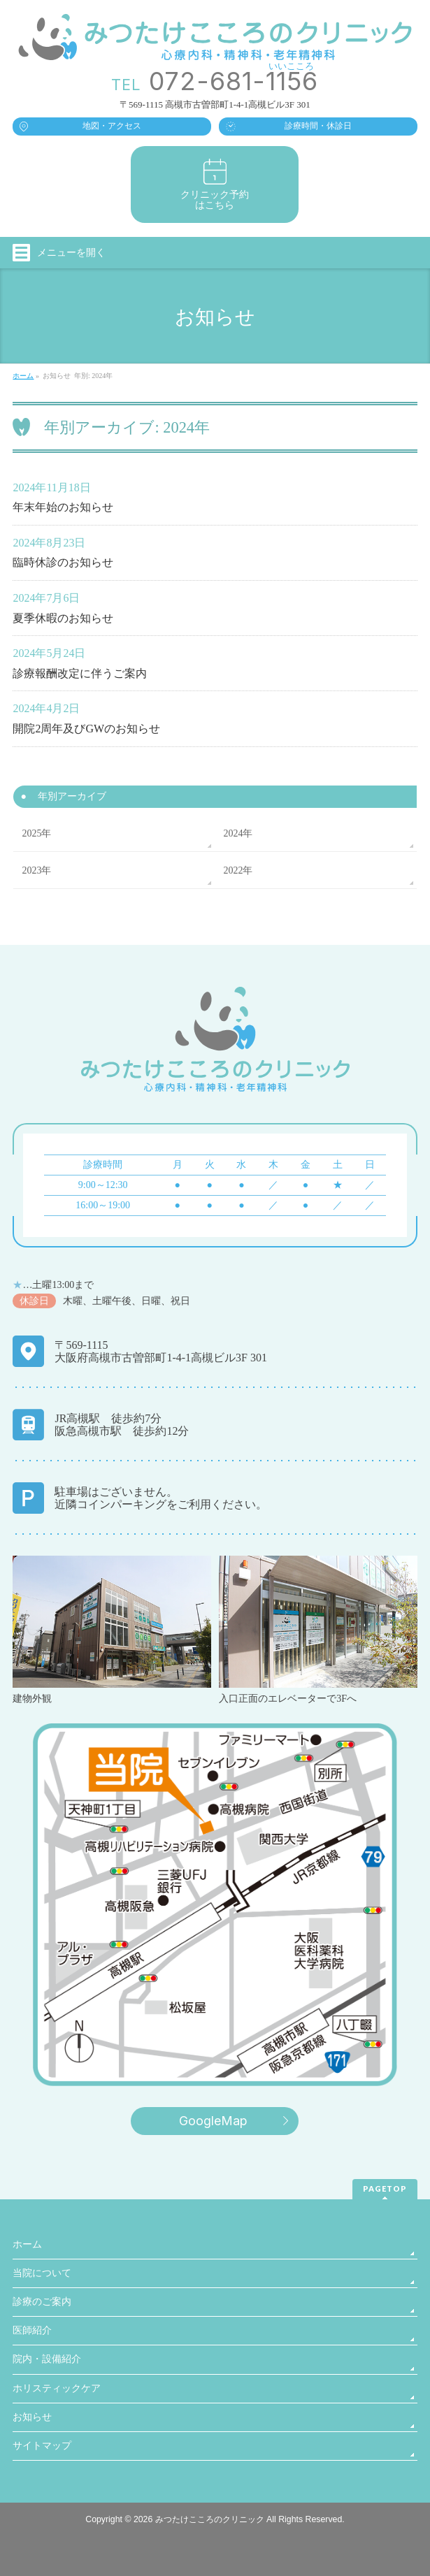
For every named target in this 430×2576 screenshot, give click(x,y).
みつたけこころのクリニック (209, 2519)
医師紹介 (32, 2330)
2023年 (36, 870)
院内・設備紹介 (47, 2359)
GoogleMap (213, 2120)
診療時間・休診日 (318, 126)
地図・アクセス (112, 126)
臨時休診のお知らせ (63, 562)
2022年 (237, 870)
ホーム (27, 2244)
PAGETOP (385, 2188)
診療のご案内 (42, 2301)
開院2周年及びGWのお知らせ (86, 729)
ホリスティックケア (57, 2388)
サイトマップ (42, 2445)
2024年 (237, 833)
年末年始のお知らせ (63, 507)
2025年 (36, 833)
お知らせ (32, 2417)
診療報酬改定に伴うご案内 (80, 673)
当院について (42, 2273)
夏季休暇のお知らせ (63, 618)
